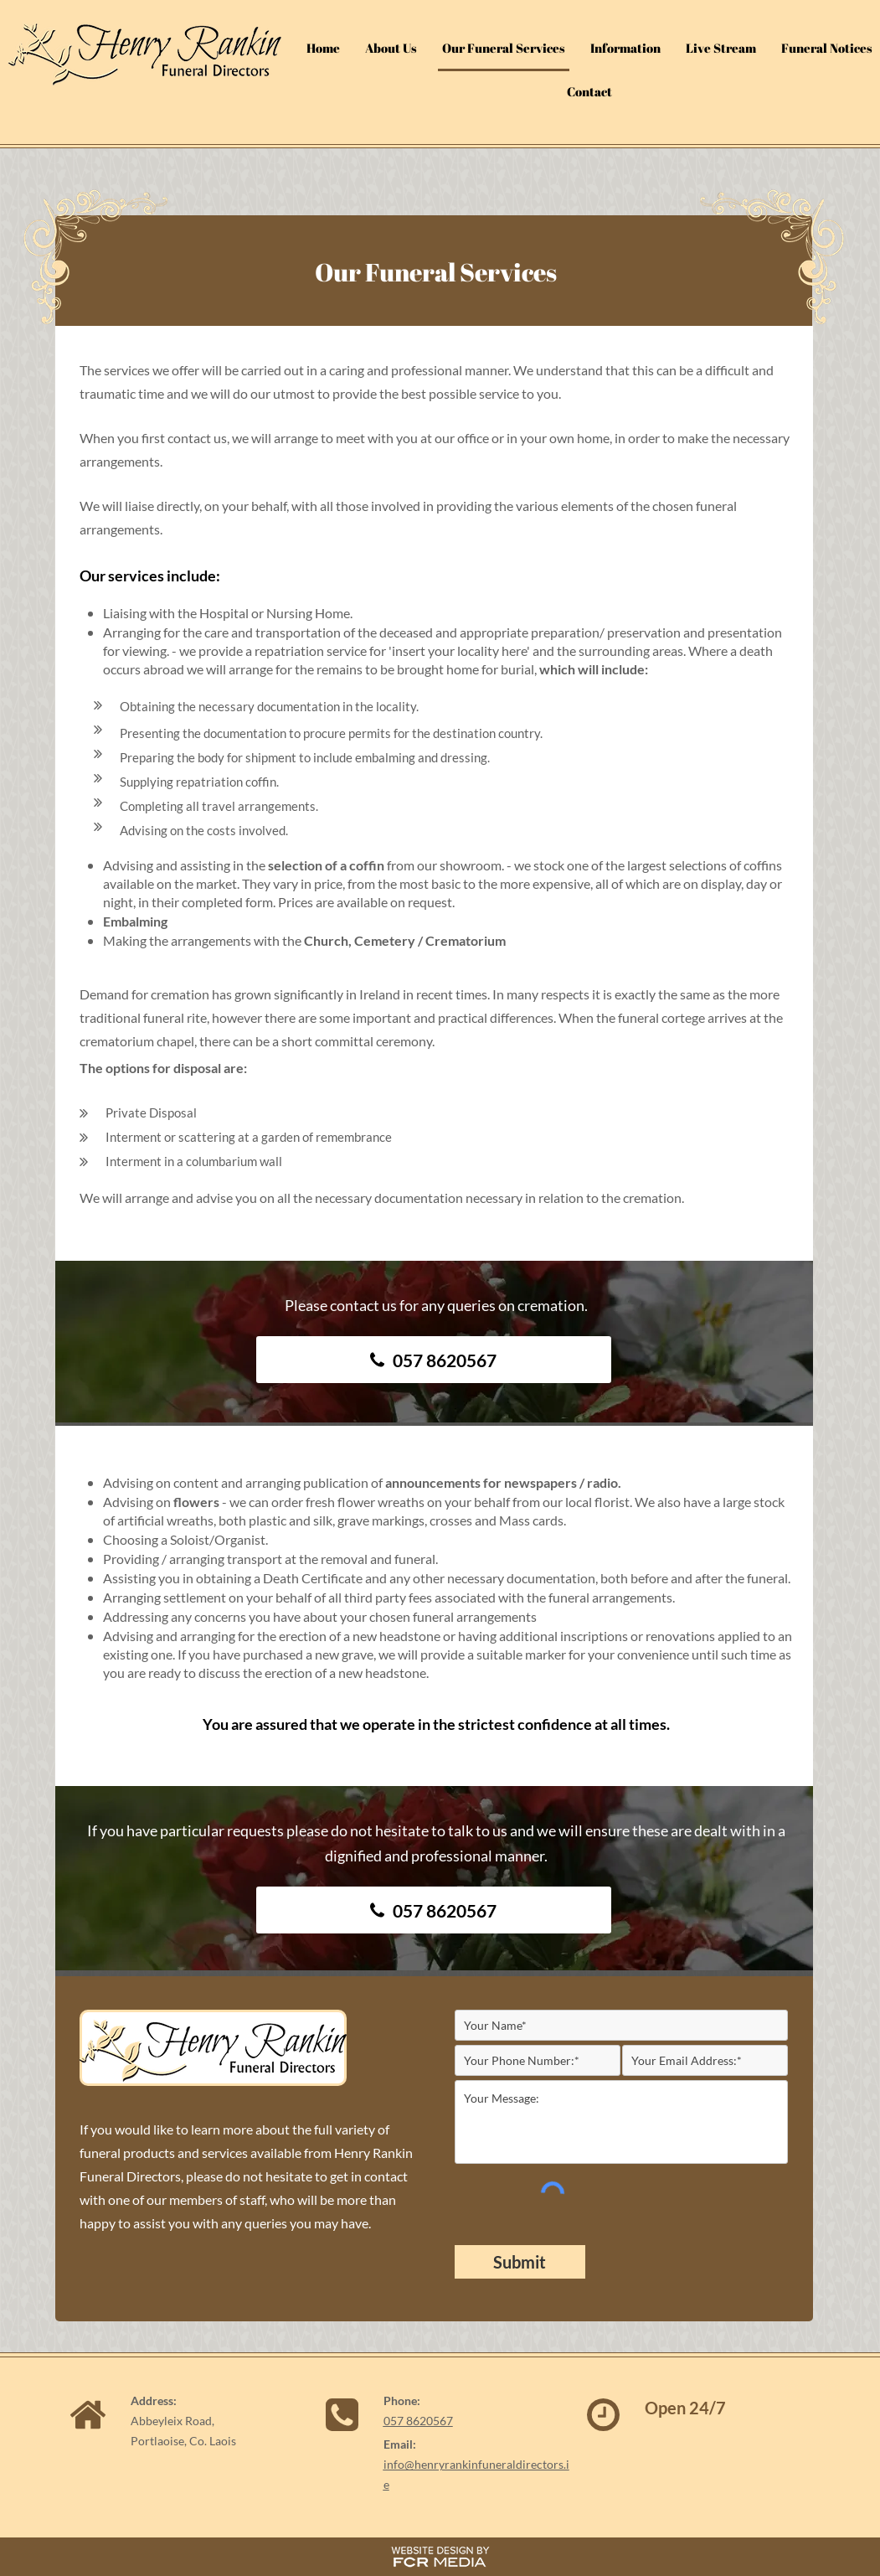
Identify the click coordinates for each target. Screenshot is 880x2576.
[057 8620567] (433, 1359)
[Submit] (520, 2262)
